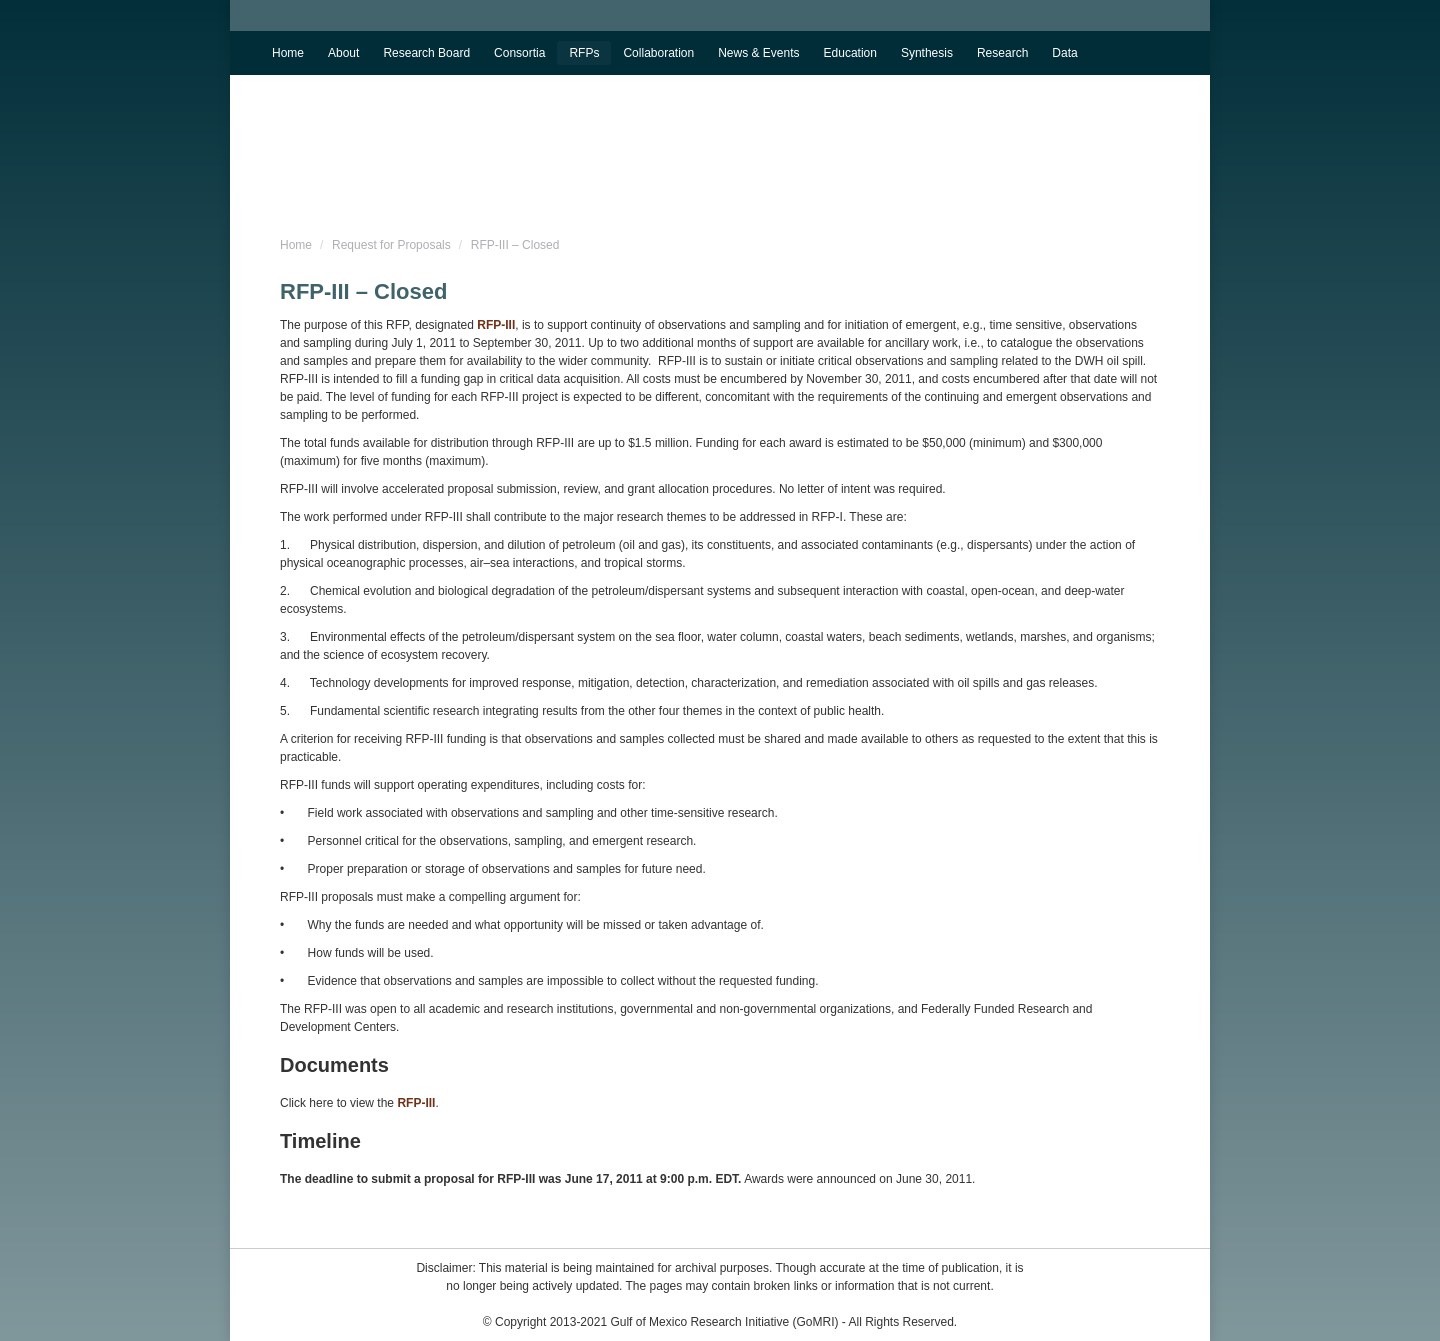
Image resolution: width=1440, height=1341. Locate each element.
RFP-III (496, 325)
